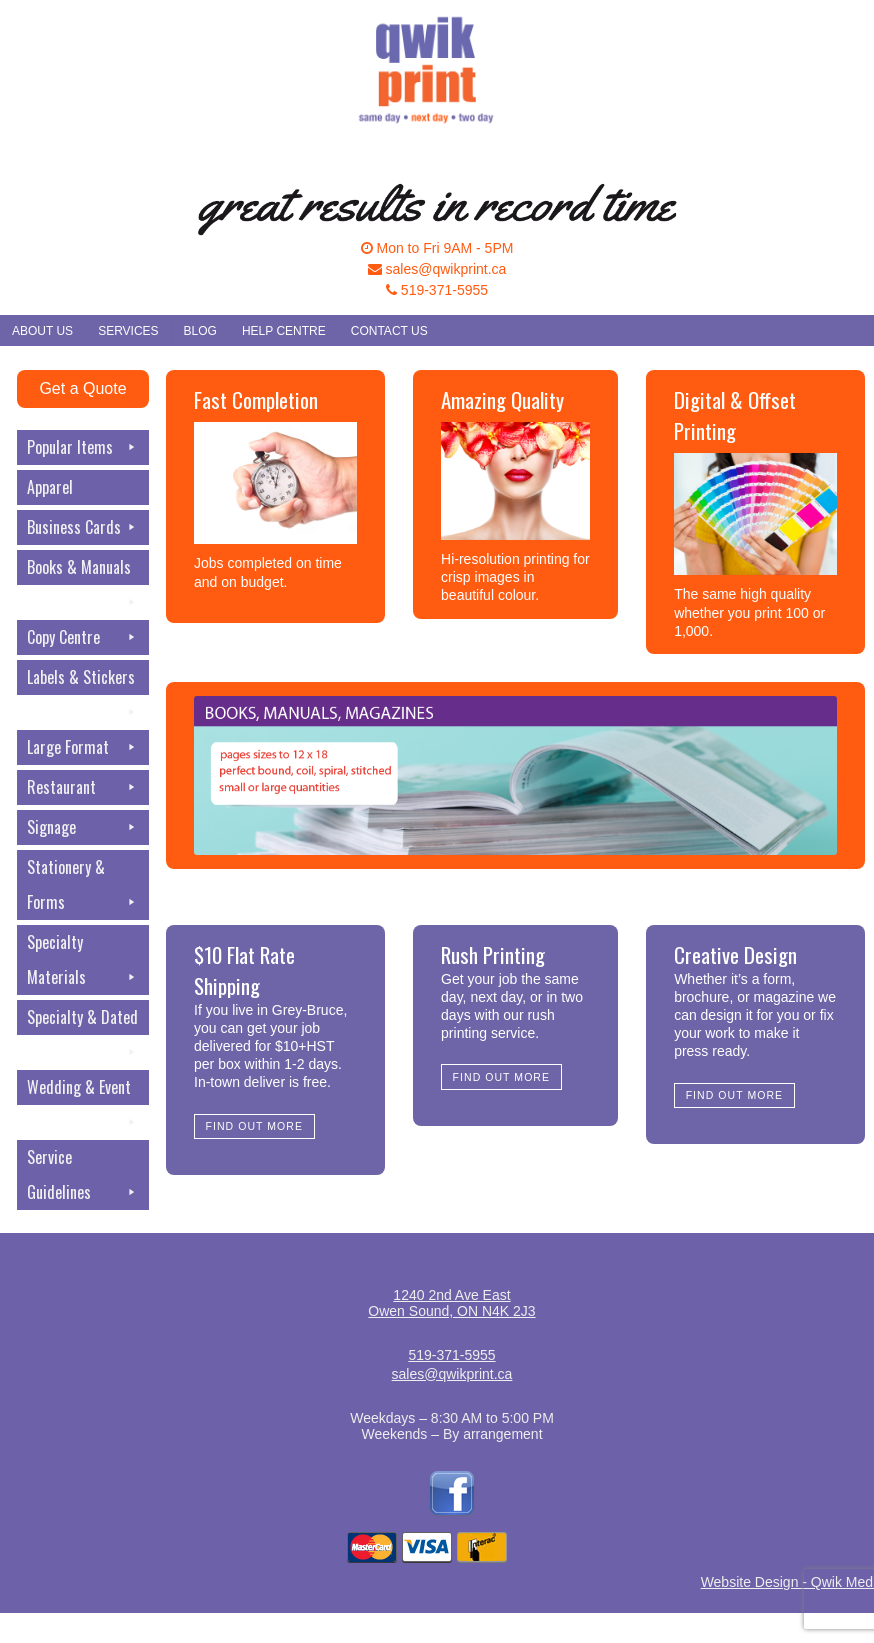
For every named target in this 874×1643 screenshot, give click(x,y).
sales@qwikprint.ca (437, 269)
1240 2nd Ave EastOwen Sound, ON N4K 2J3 (451, 1303)
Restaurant (82, 787)
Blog (200, 331)
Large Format (82, 747)
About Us (42, 331)
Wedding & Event (82, 1090)
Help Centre (284, 331)
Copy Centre (82, 637)
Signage (82, 827)
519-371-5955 (437, 290)
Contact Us (389, 331)
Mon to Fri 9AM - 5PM (437, 248)
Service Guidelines (82, 1177)
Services (128, 331)
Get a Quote (82, 388)
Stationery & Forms (82, 887)
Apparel (50, 487)
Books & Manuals (82, 570)
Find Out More (254, 1126)
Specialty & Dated (82, 1020)
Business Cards (82, 527)
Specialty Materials (82, 962)
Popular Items (82, 447)
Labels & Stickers (82, 680)
